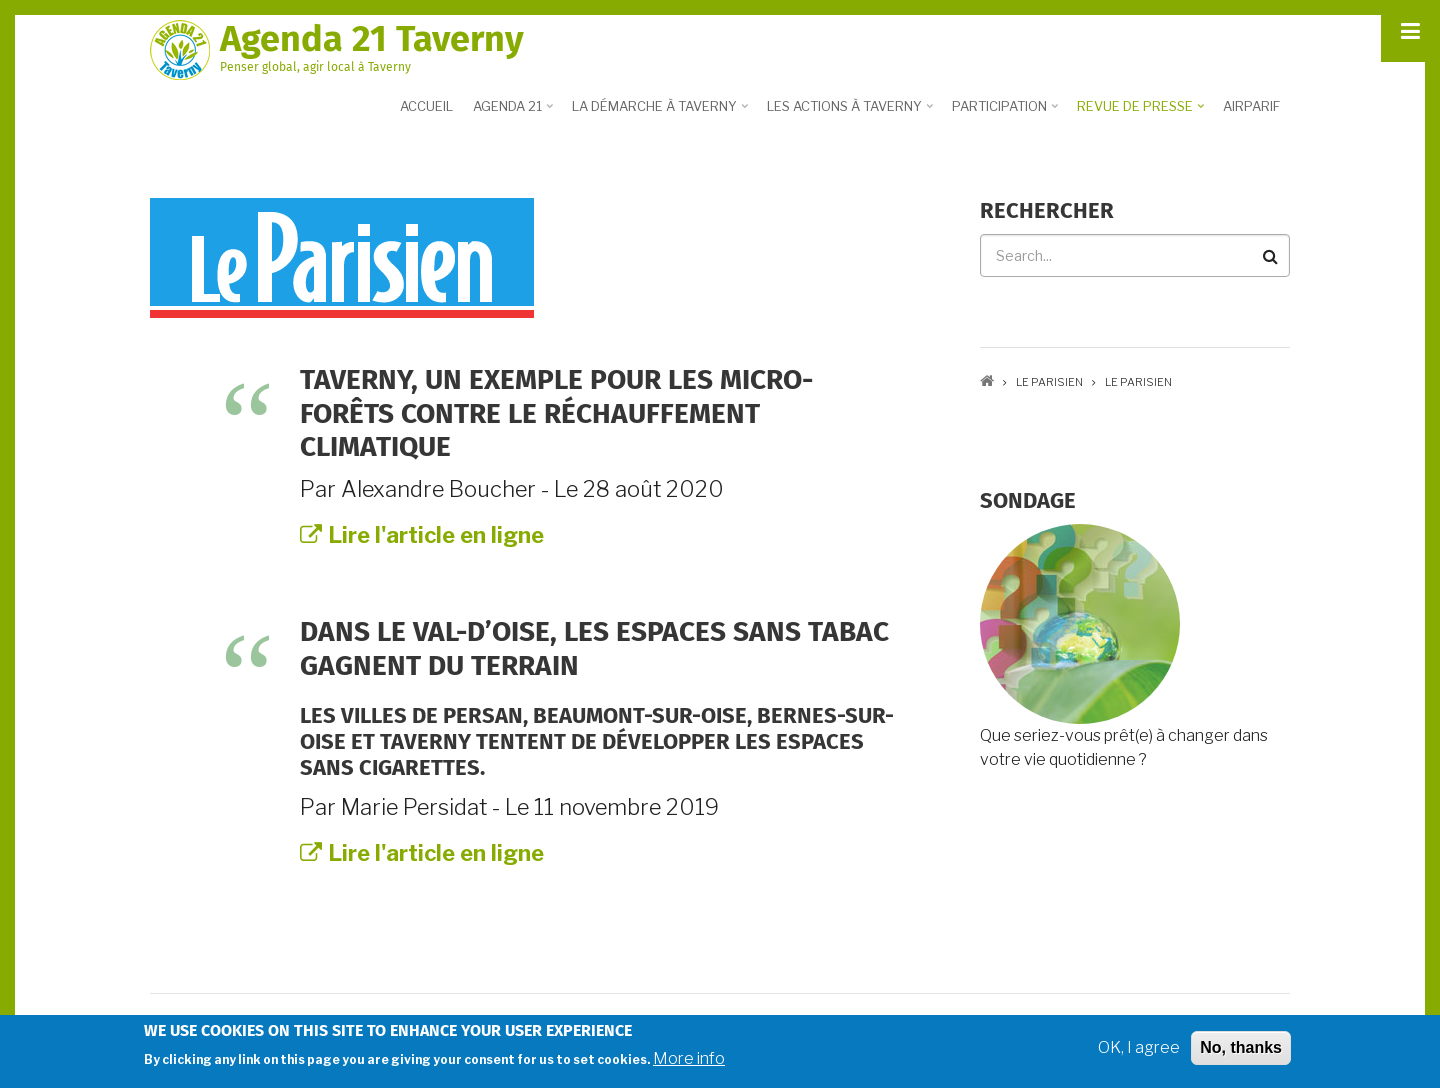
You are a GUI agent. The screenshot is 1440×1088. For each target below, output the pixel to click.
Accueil (426, 106)
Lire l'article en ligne (422, 535)
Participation (1007, 113)
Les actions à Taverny (852, 113)
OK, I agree (1139, 1050)
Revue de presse (1142, 113)
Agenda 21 (515, 113)
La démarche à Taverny (662, 113)
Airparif (1251, 106)
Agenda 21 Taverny (372, 39)
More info (689, 1061)
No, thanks (1241, 1050)
